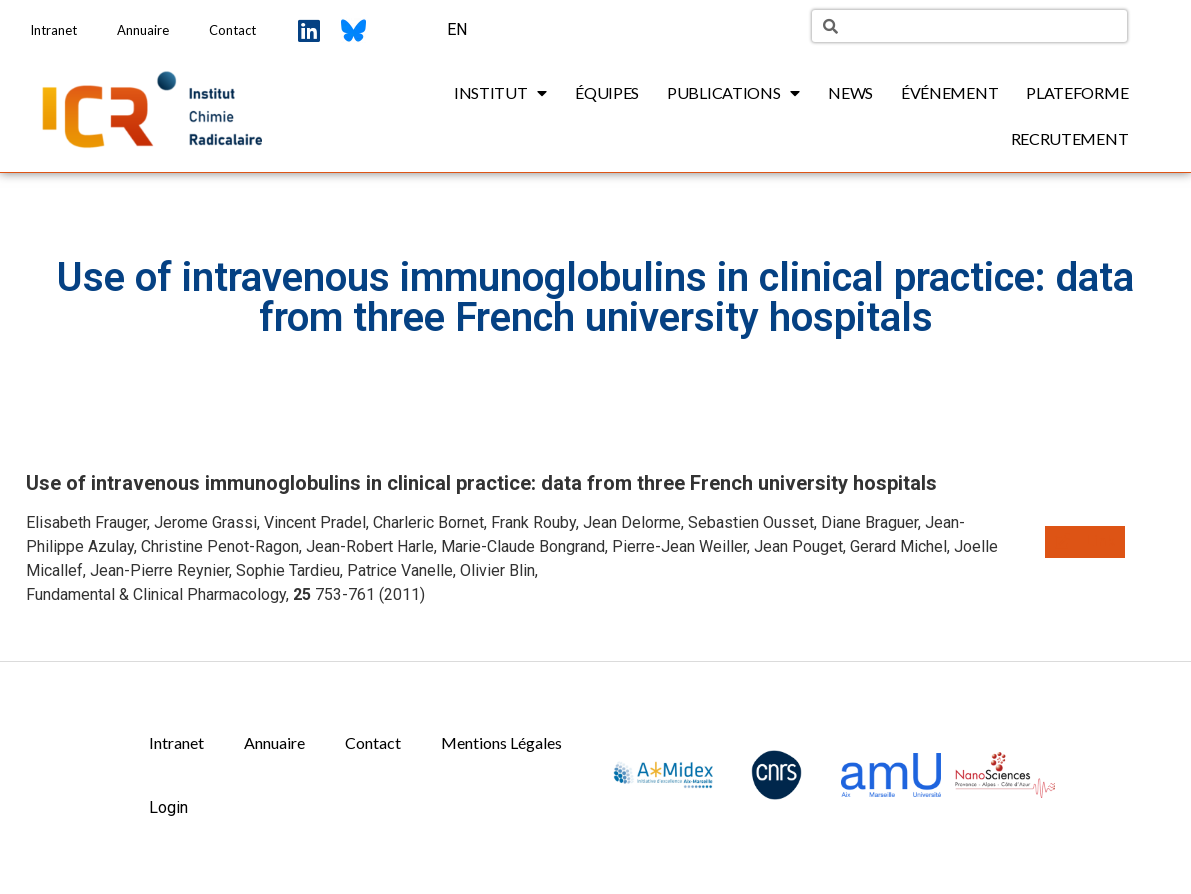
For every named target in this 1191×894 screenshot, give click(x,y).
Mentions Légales (501, 742)
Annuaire (143, 30)
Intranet (53, 30)
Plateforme (1077, 92)
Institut (500, 93)
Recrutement (1070, 138)
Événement (949, 92)
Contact (232, 30)
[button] (1085, 542)
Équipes (607, 92)
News (850, 92)
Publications (733, 93)
